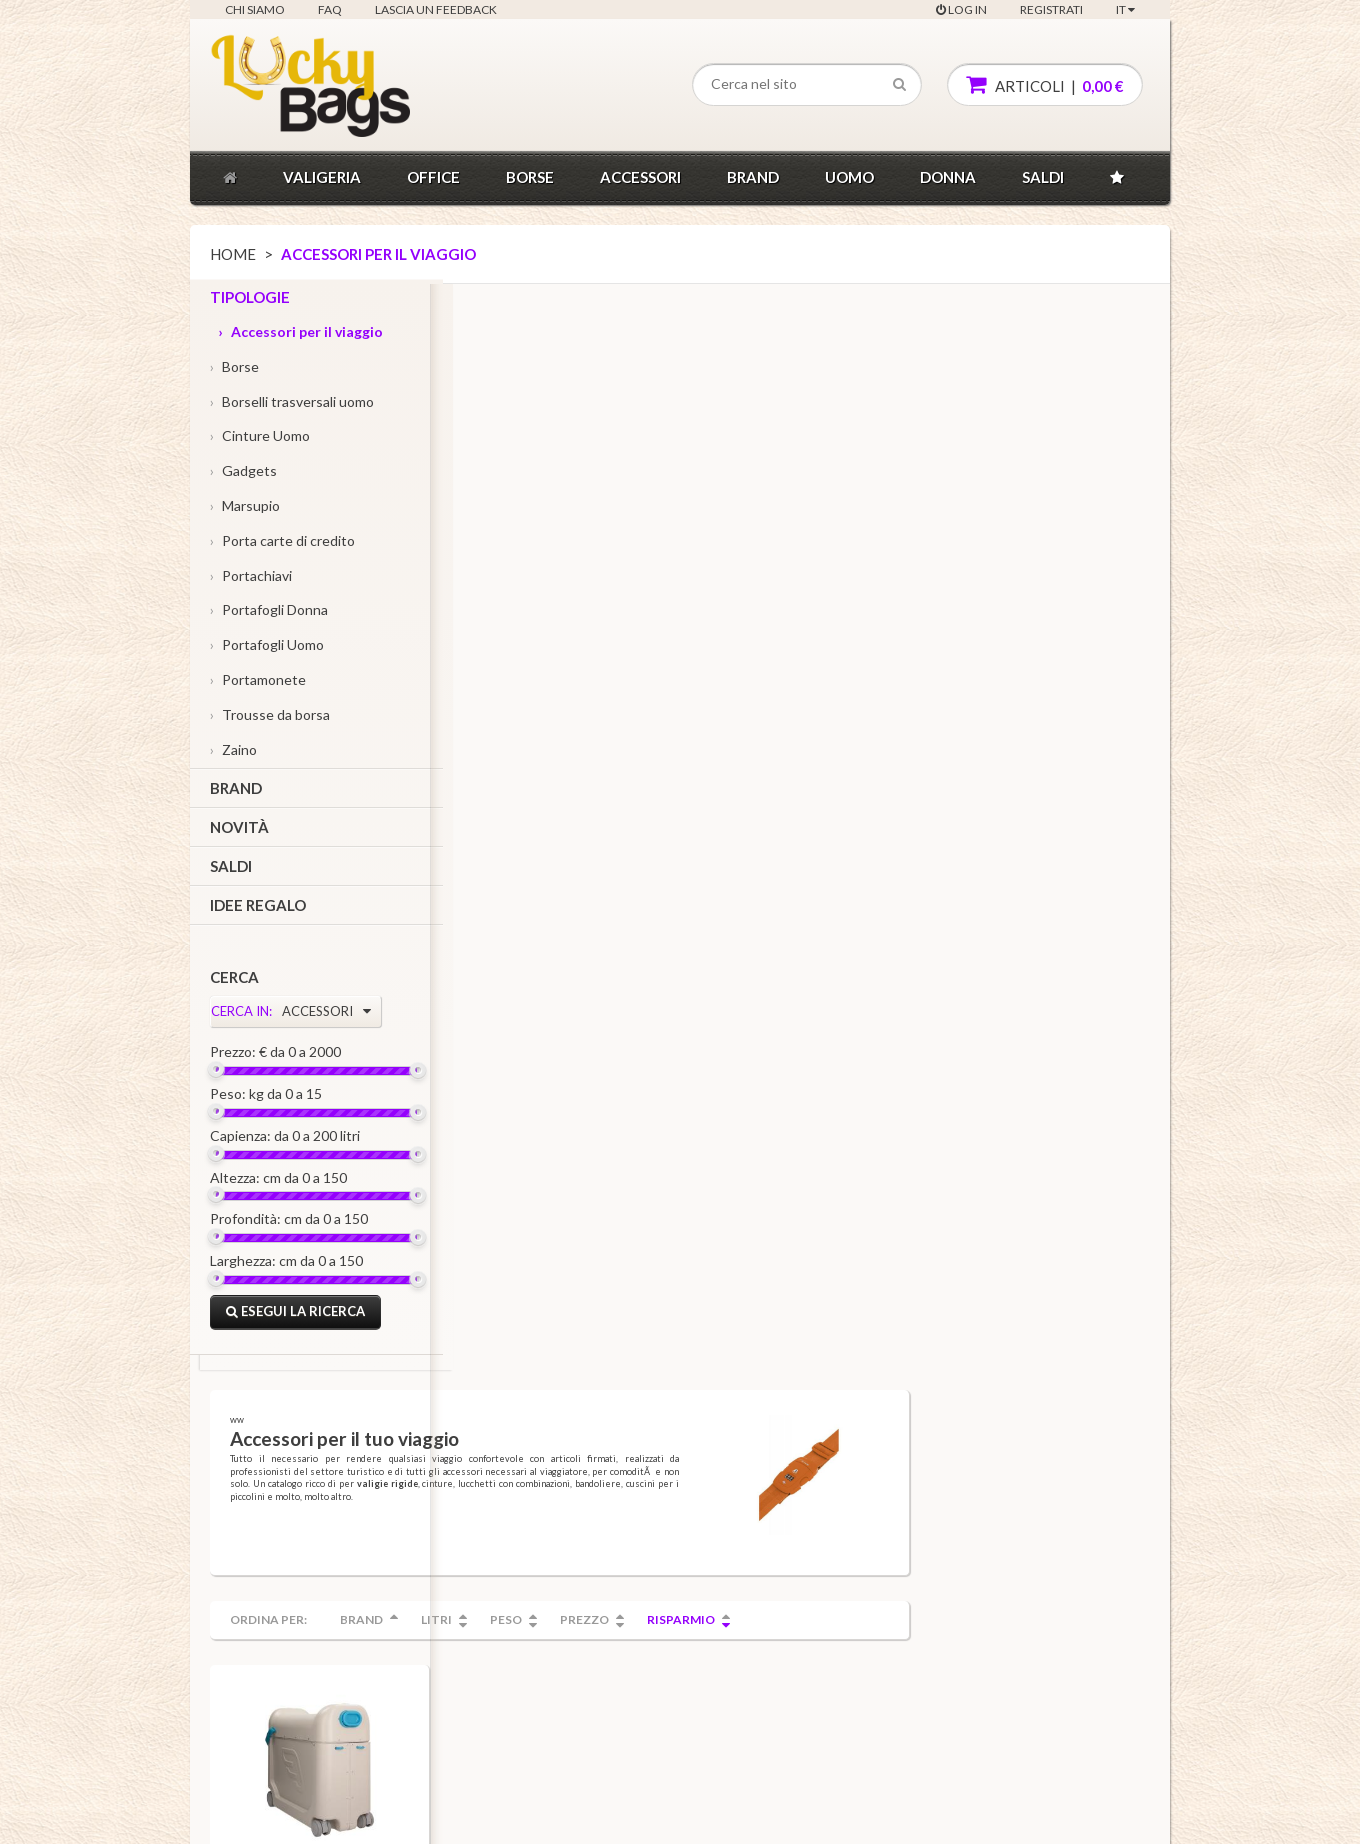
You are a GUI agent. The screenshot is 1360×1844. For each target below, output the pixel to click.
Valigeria (322, 177)
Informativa (256, 1566)
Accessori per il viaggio (300, 335)
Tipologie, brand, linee (603, 1459)
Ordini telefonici (429, 1539)
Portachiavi (251, 579)
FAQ (330, 9)
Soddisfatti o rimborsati (447, 1513)
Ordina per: (508, 533)
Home (233, 254)
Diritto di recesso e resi (287, 1647)
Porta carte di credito (282, 544)
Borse (530, 177)
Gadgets (243, 475)
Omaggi (406, 1593)
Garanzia (409, 1486)
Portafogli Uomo (267, 649)
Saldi (1043, 177)
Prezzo (824, 533)
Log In (961, 9)
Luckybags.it (242, 1816)
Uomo (849, 177)
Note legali (253, 1593)
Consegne (412, 1566)
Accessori (640, 177)
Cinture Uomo (260, 440)
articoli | (1045, 84)
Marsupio (245, 509)
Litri (676, 533)
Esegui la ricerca (295, 1316)
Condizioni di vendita (281, 1539)
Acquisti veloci (424, 1459)
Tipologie (250, 302)
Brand (753, 177)
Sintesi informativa (275, 1673)
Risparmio (921, 533)
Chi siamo (255, 9)
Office (433, 177)
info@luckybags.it (626, 1816)
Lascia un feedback (436, 9)
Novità (239, 832)
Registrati (1051, 9)
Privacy (244, 1620)
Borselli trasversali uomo (292, 405)
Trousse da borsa (270, 718)
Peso (746, 533)
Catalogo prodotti (591, 1486)
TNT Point (251, 1700)
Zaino (233, 753)
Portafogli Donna (269, 614)
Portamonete (258, 683)
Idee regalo (258, 909)
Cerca (234, 982)
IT (1125, 9)
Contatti (246, 1486)
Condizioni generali (277, 1513)
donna (948, 177)
